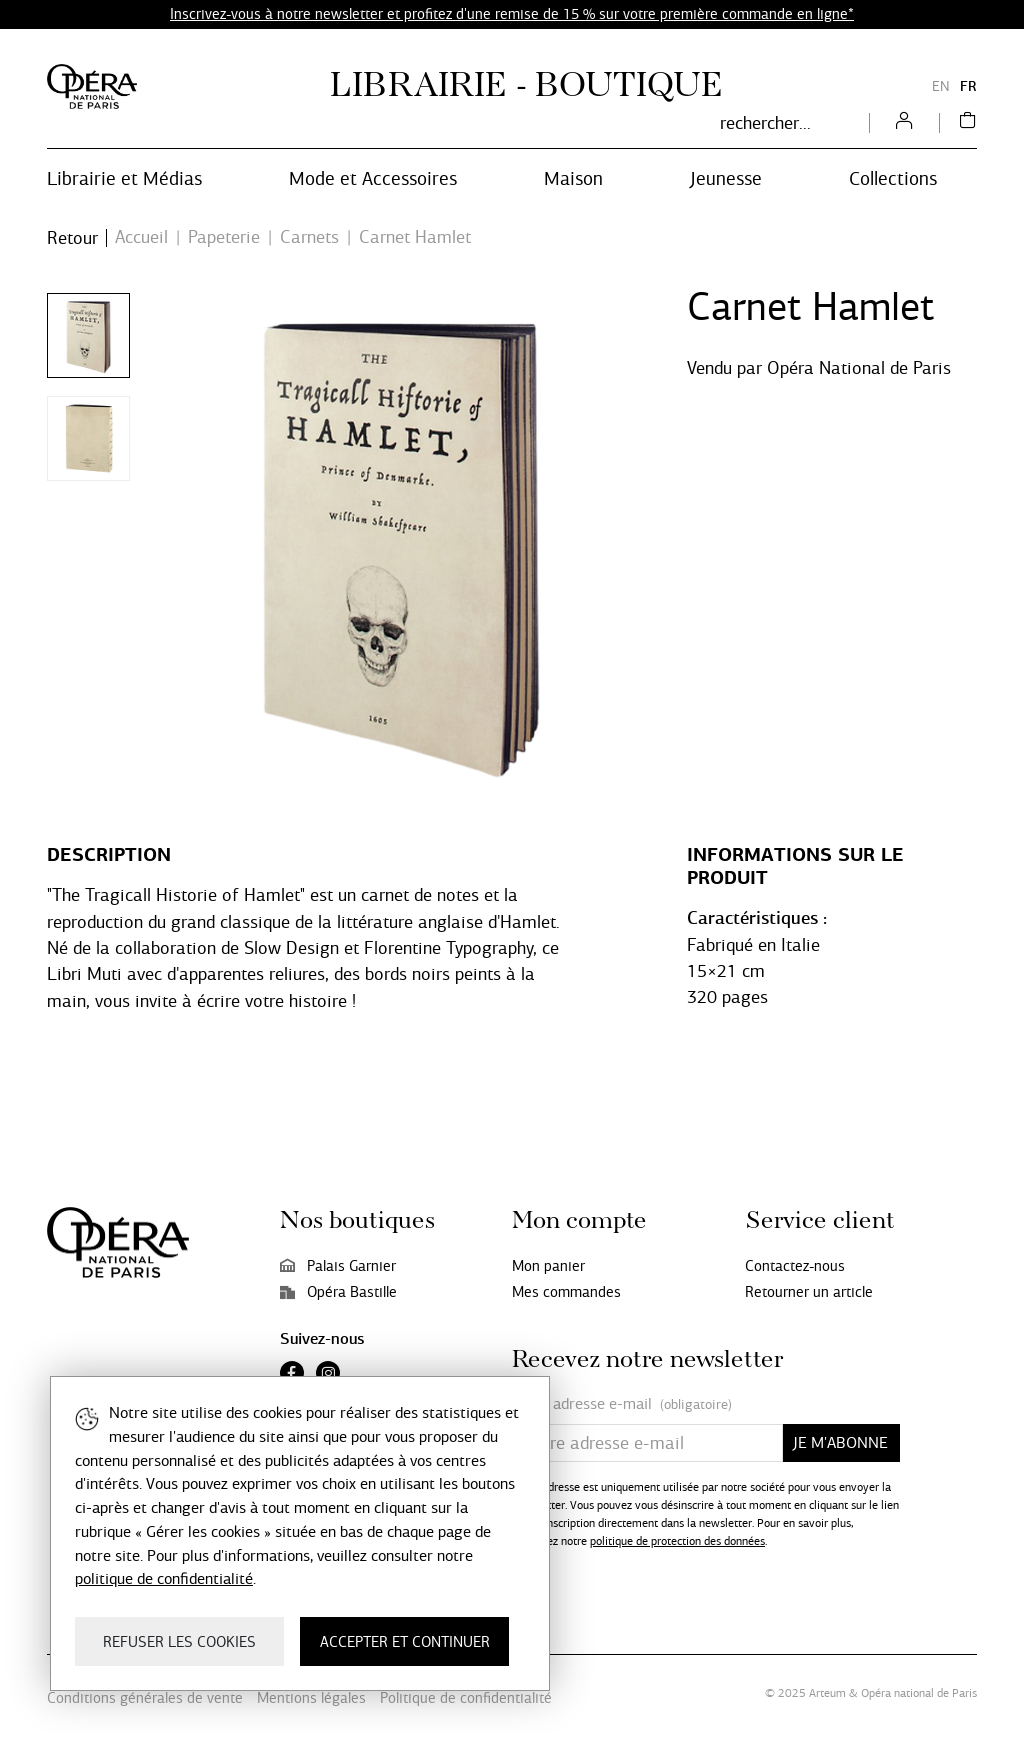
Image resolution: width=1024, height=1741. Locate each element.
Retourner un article (809, 1292)
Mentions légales (311, 1698)
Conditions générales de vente (145, 1698)
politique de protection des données (677, 1541)
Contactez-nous (795, 1266)
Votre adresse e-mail (622, 1404)
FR (968, 86)
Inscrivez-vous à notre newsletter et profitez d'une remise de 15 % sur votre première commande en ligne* (512, 14)
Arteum (827, 1693)
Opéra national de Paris (919, 1693)
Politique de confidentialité (466, 1698)
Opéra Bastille (338, 1292)
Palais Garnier (338, 1266)
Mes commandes (566, 1292)
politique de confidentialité (164, 1578)
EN (941, 86)
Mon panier (548, 1266)
